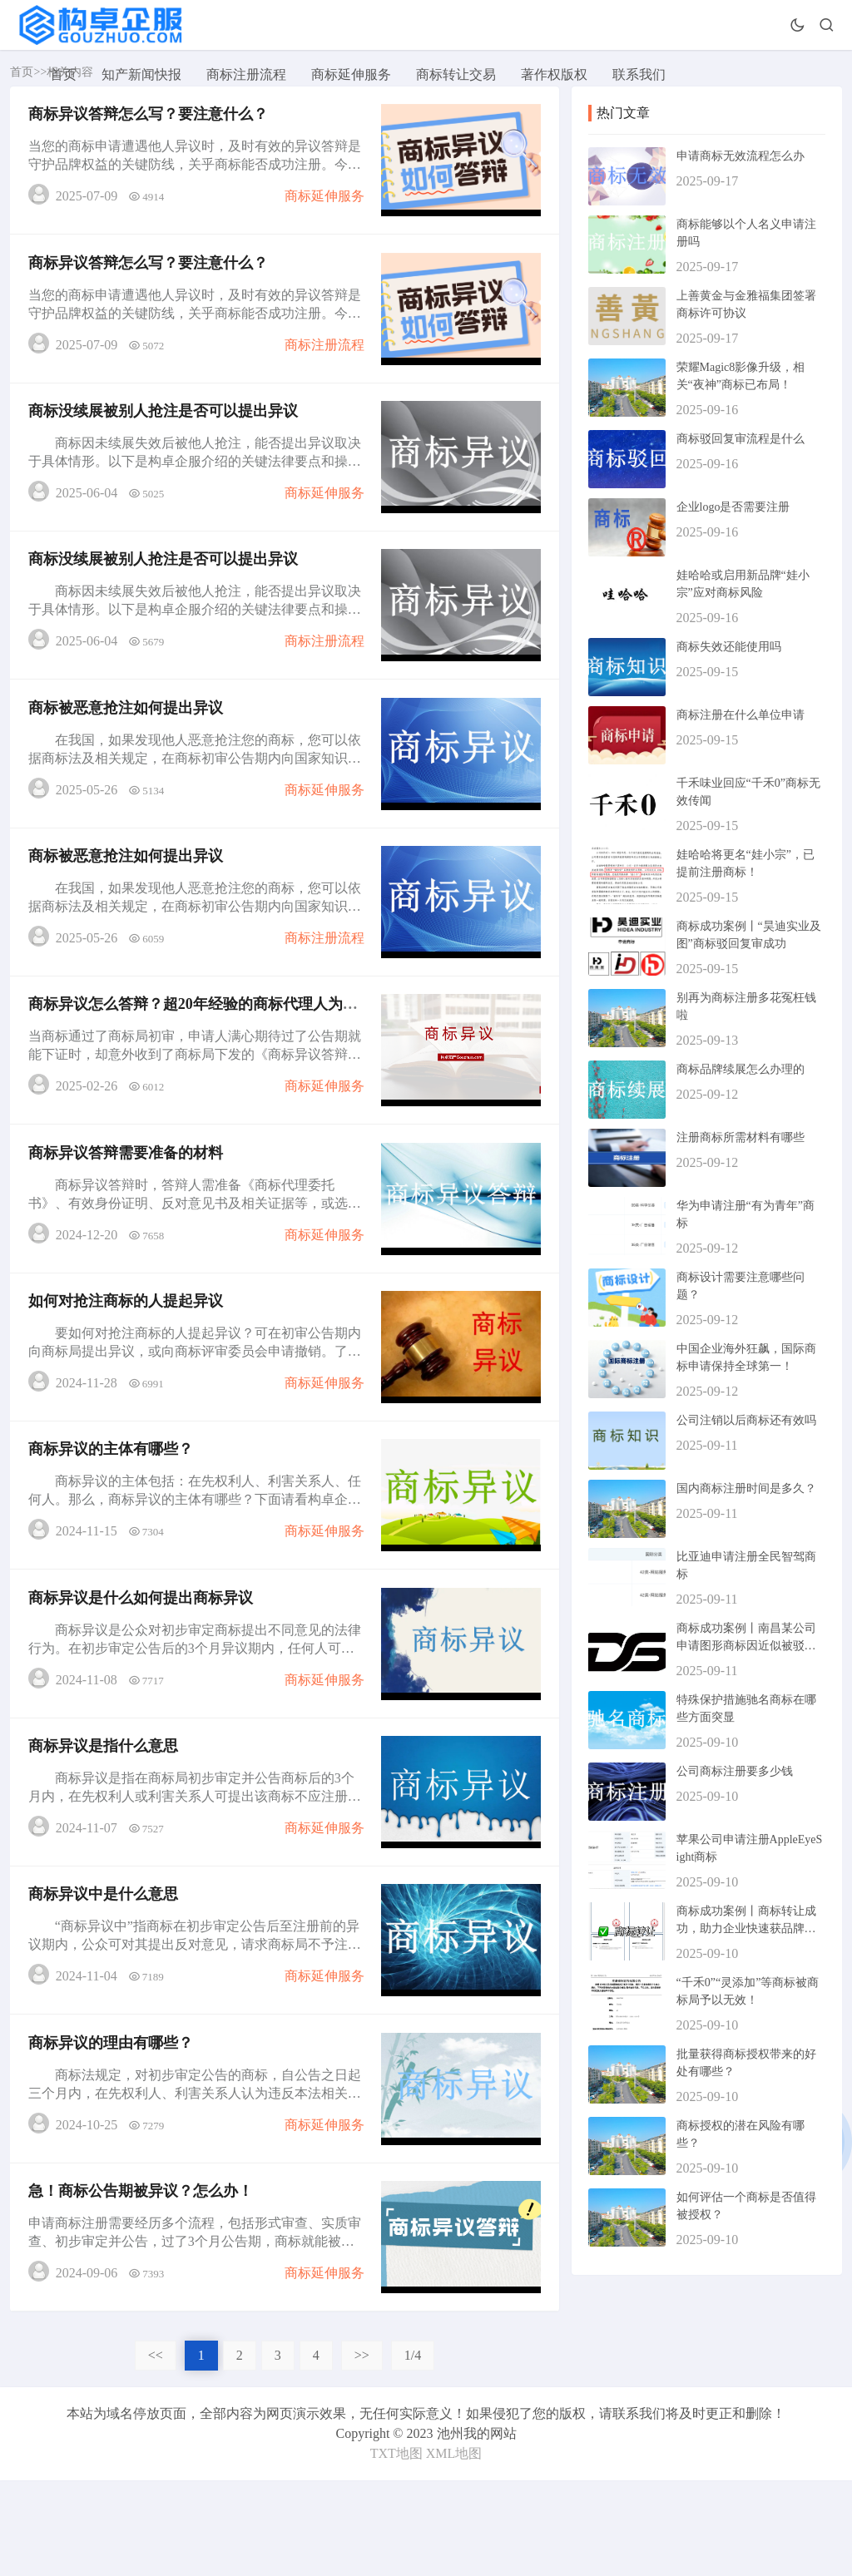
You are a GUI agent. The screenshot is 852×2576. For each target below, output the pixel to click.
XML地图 (454, 2549)
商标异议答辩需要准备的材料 (128, 1200)
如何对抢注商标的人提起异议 (128, 1355)
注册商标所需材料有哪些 (740, 1137)
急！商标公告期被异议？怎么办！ (143, 2283)
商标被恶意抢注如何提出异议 (128, 736)
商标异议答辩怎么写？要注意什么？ (150, 117)
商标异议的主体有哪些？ (113, 1509)
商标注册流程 (246, 74)
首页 (63, 74)
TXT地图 (396, 2549)
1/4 (412, 2451)
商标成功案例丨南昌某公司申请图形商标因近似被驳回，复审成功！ (746, 1645)
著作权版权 (554, 74)
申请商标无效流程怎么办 (740, 156)
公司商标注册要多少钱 (734, 1771)
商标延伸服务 (351, 74)
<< (155, 2451)
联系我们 (639, 74)
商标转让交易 (456, 74)
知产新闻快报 (141, 74)
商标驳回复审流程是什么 (740, 439)
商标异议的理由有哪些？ (113, 2128)
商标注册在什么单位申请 (740, 715)
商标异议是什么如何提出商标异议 (143, 1664)
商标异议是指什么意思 (106, 1819)
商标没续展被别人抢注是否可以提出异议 (165, 426)
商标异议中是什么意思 (106, 1973)
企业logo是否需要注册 (733, 507)
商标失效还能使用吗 (728, 646)
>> (361, 2451)
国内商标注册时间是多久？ (746, 1488)
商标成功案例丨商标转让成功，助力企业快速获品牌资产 (746, 1928)
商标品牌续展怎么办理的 (740, 1069)
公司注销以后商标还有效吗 (746, 1420)
